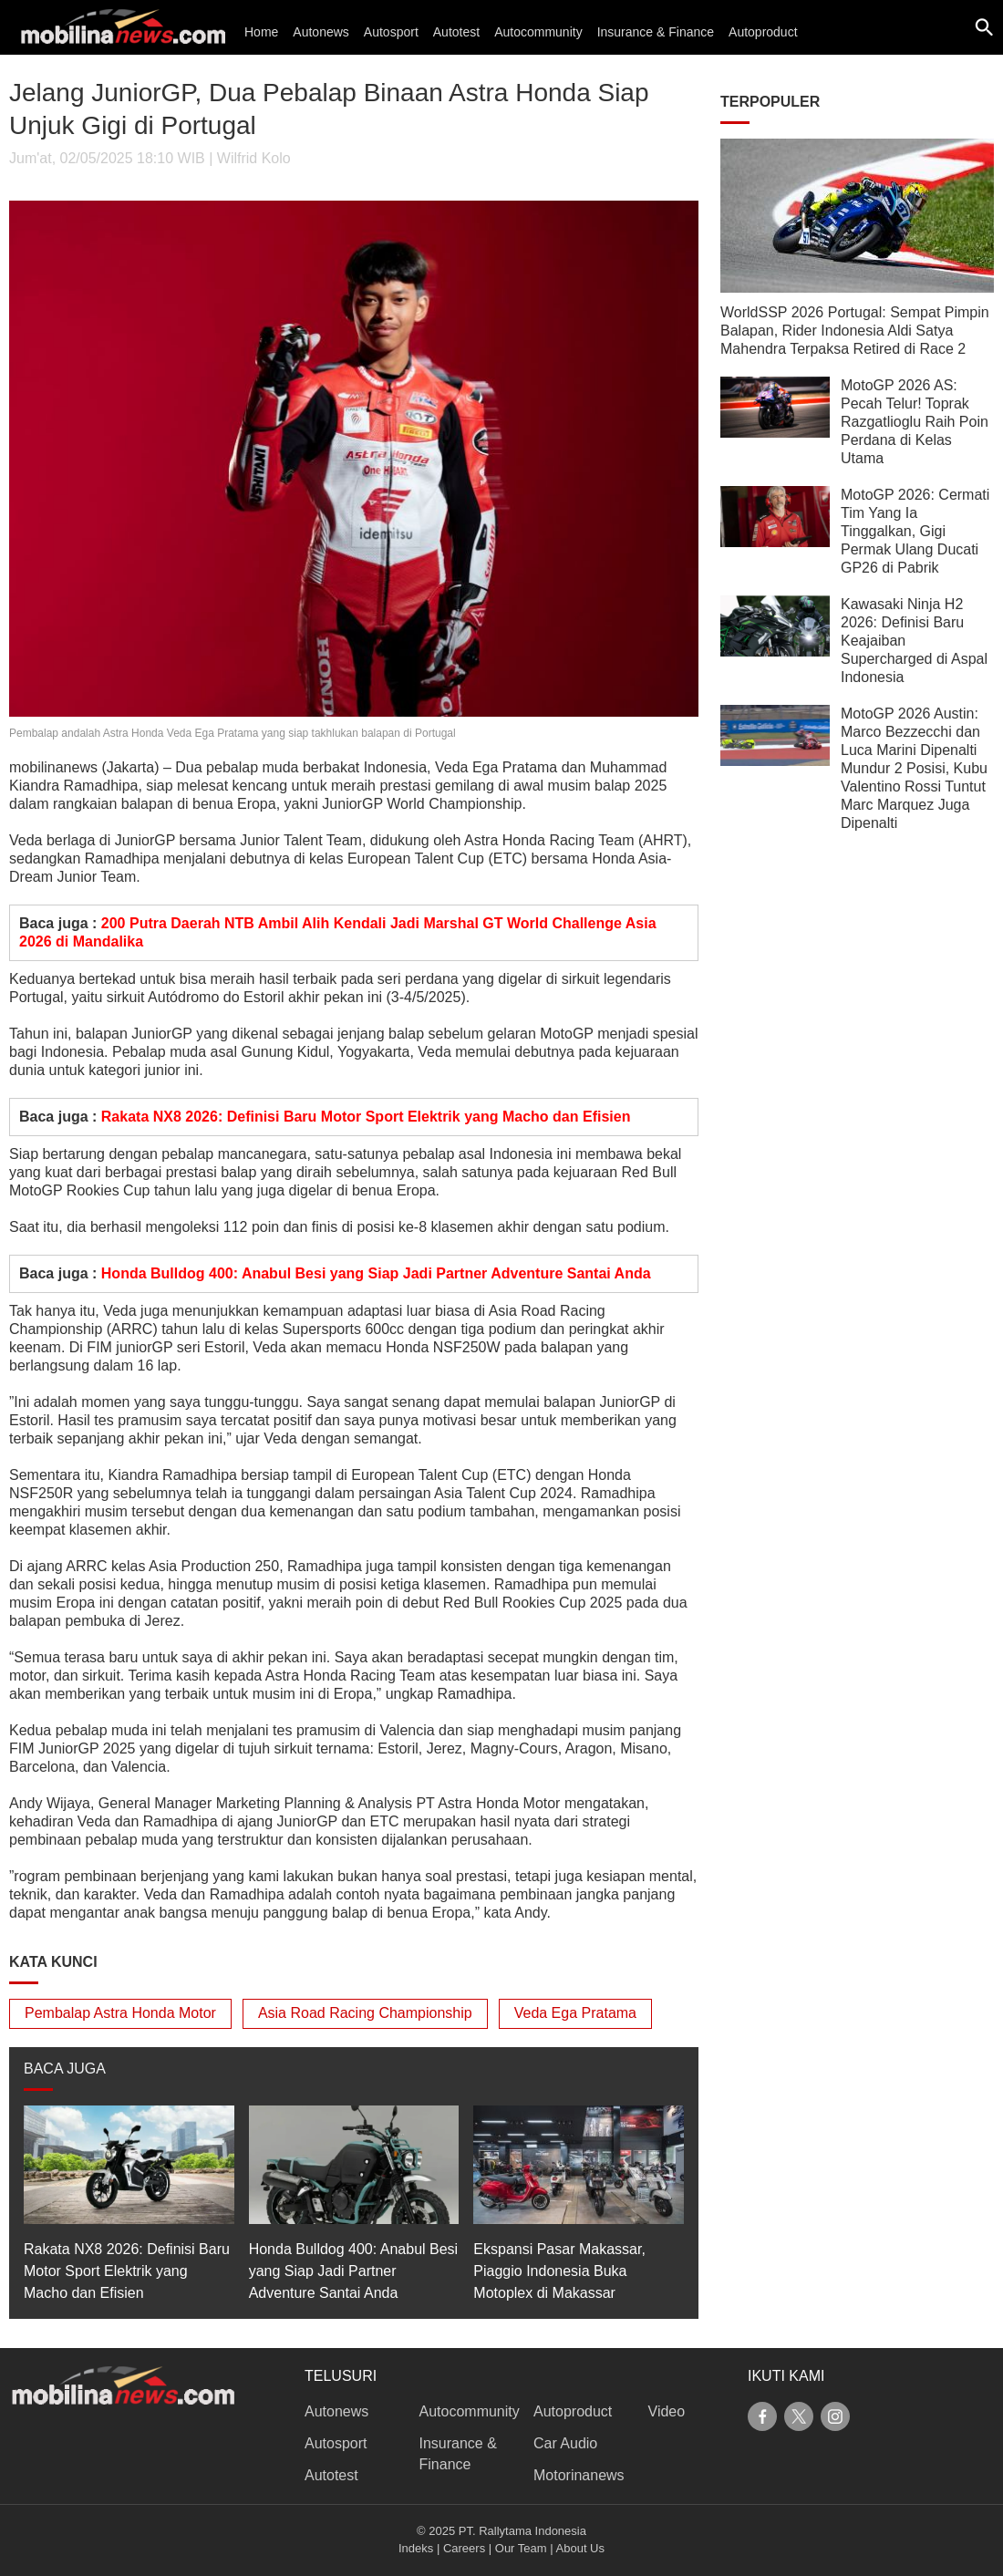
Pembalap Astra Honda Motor (120, 2013)
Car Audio (565, 2443)
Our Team (521, 2548)
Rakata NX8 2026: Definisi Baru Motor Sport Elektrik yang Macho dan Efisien (366, 1116)
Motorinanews (579, 2475)
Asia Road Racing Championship (365, 2013)
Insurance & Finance (655, 32)
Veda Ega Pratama (575, 2013)
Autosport (391, 32)
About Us (580, 2548)
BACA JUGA (65, 2068)
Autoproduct (763, 32)
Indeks (415, 2548)
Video (667, 2411)
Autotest (456, 32)
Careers (464, 2548)
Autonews (320, 32)
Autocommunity (538, 32)
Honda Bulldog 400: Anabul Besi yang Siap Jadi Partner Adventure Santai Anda (376, 1273)
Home (261, 32)
